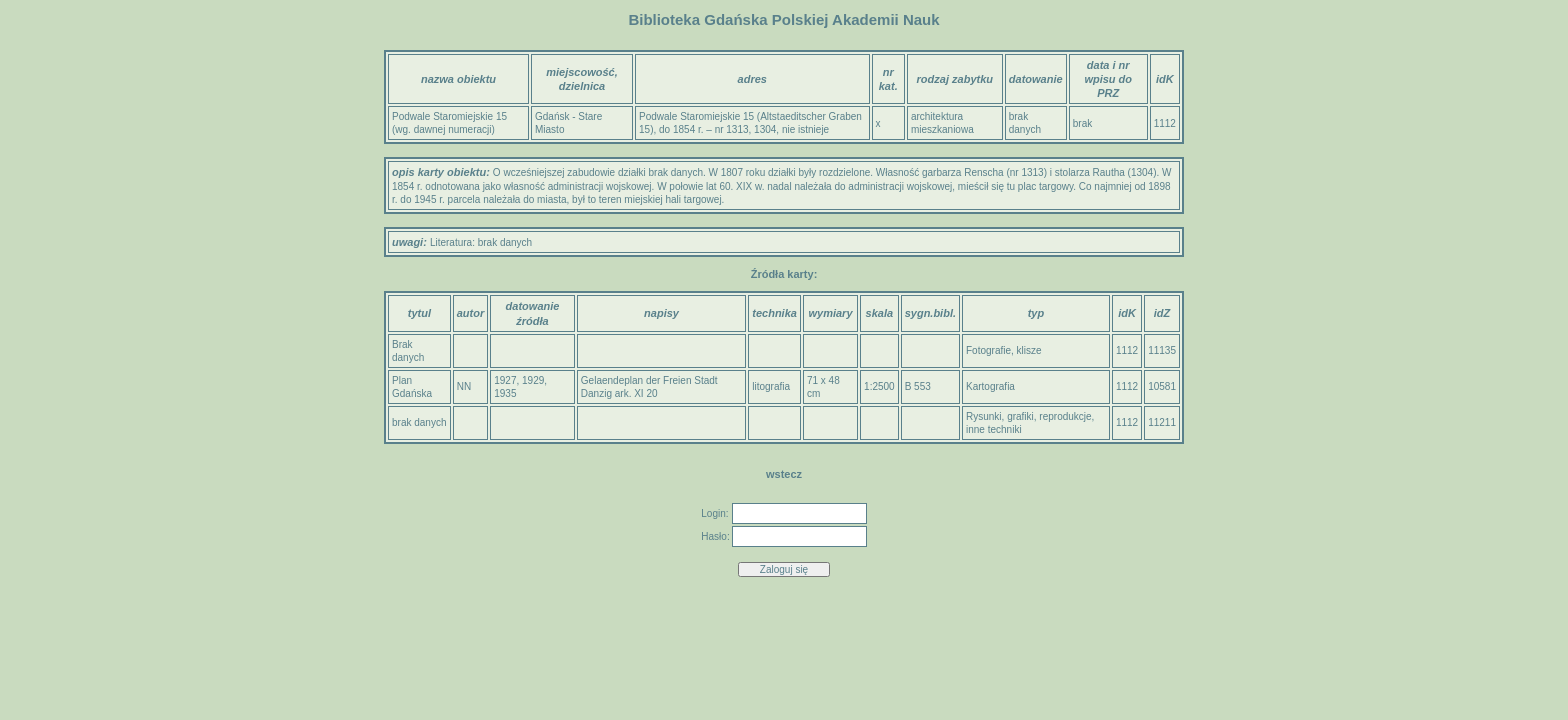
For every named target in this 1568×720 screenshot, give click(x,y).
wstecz (784, 474)
